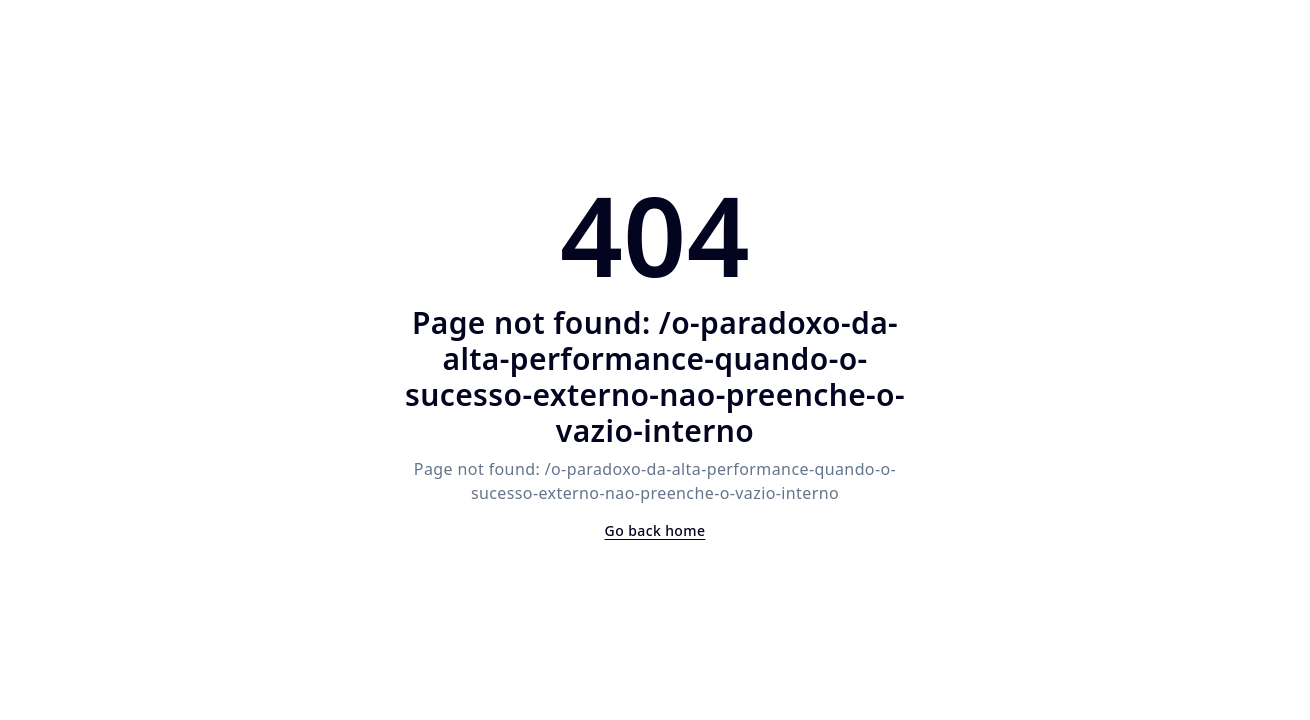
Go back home (655, 530)
